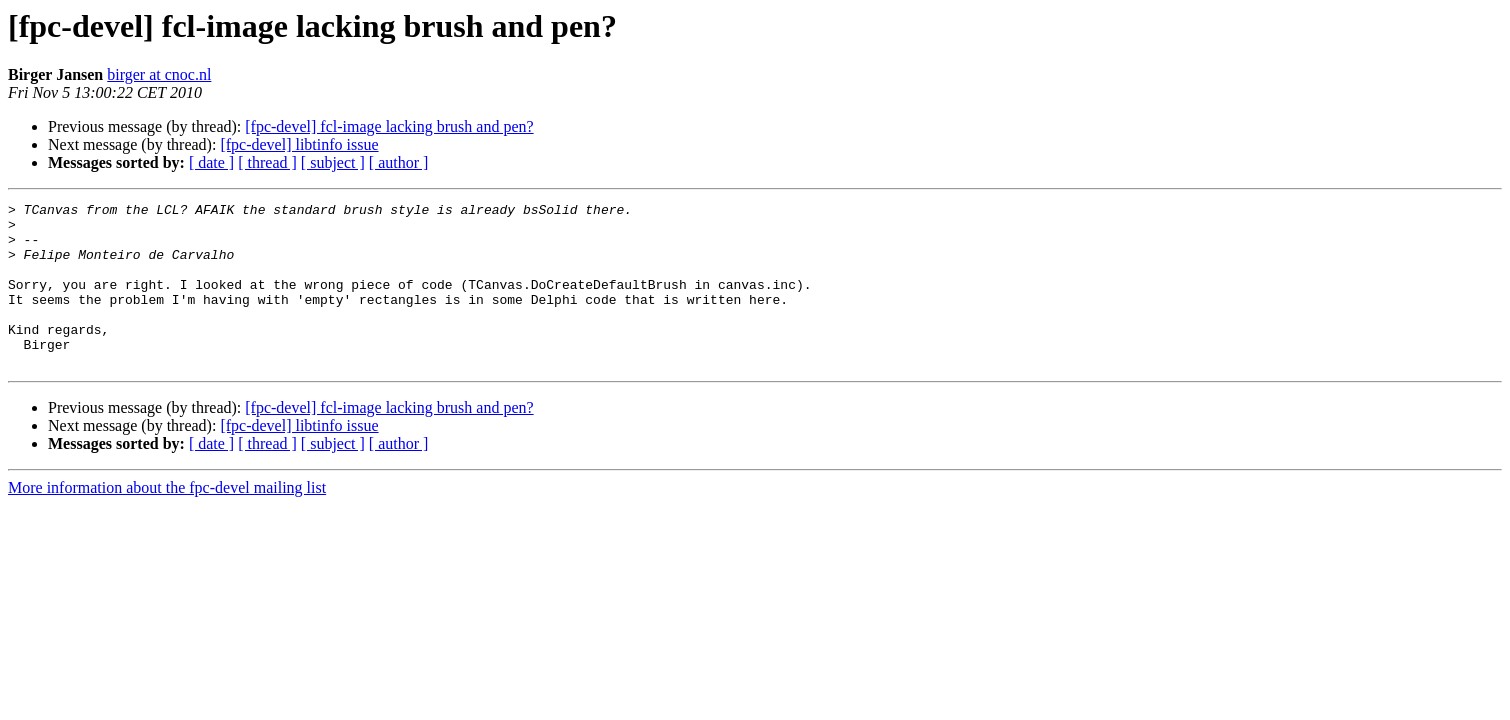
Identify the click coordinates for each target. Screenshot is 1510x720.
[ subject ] (333, 162)
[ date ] (211, 162)
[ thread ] (267, 162)
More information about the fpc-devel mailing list (167, 520)
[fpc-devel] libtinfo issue (299, 144)
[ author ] (399, 162)
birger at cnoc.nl (159, 74)
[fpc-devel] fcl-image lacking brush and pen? (389, 126)
